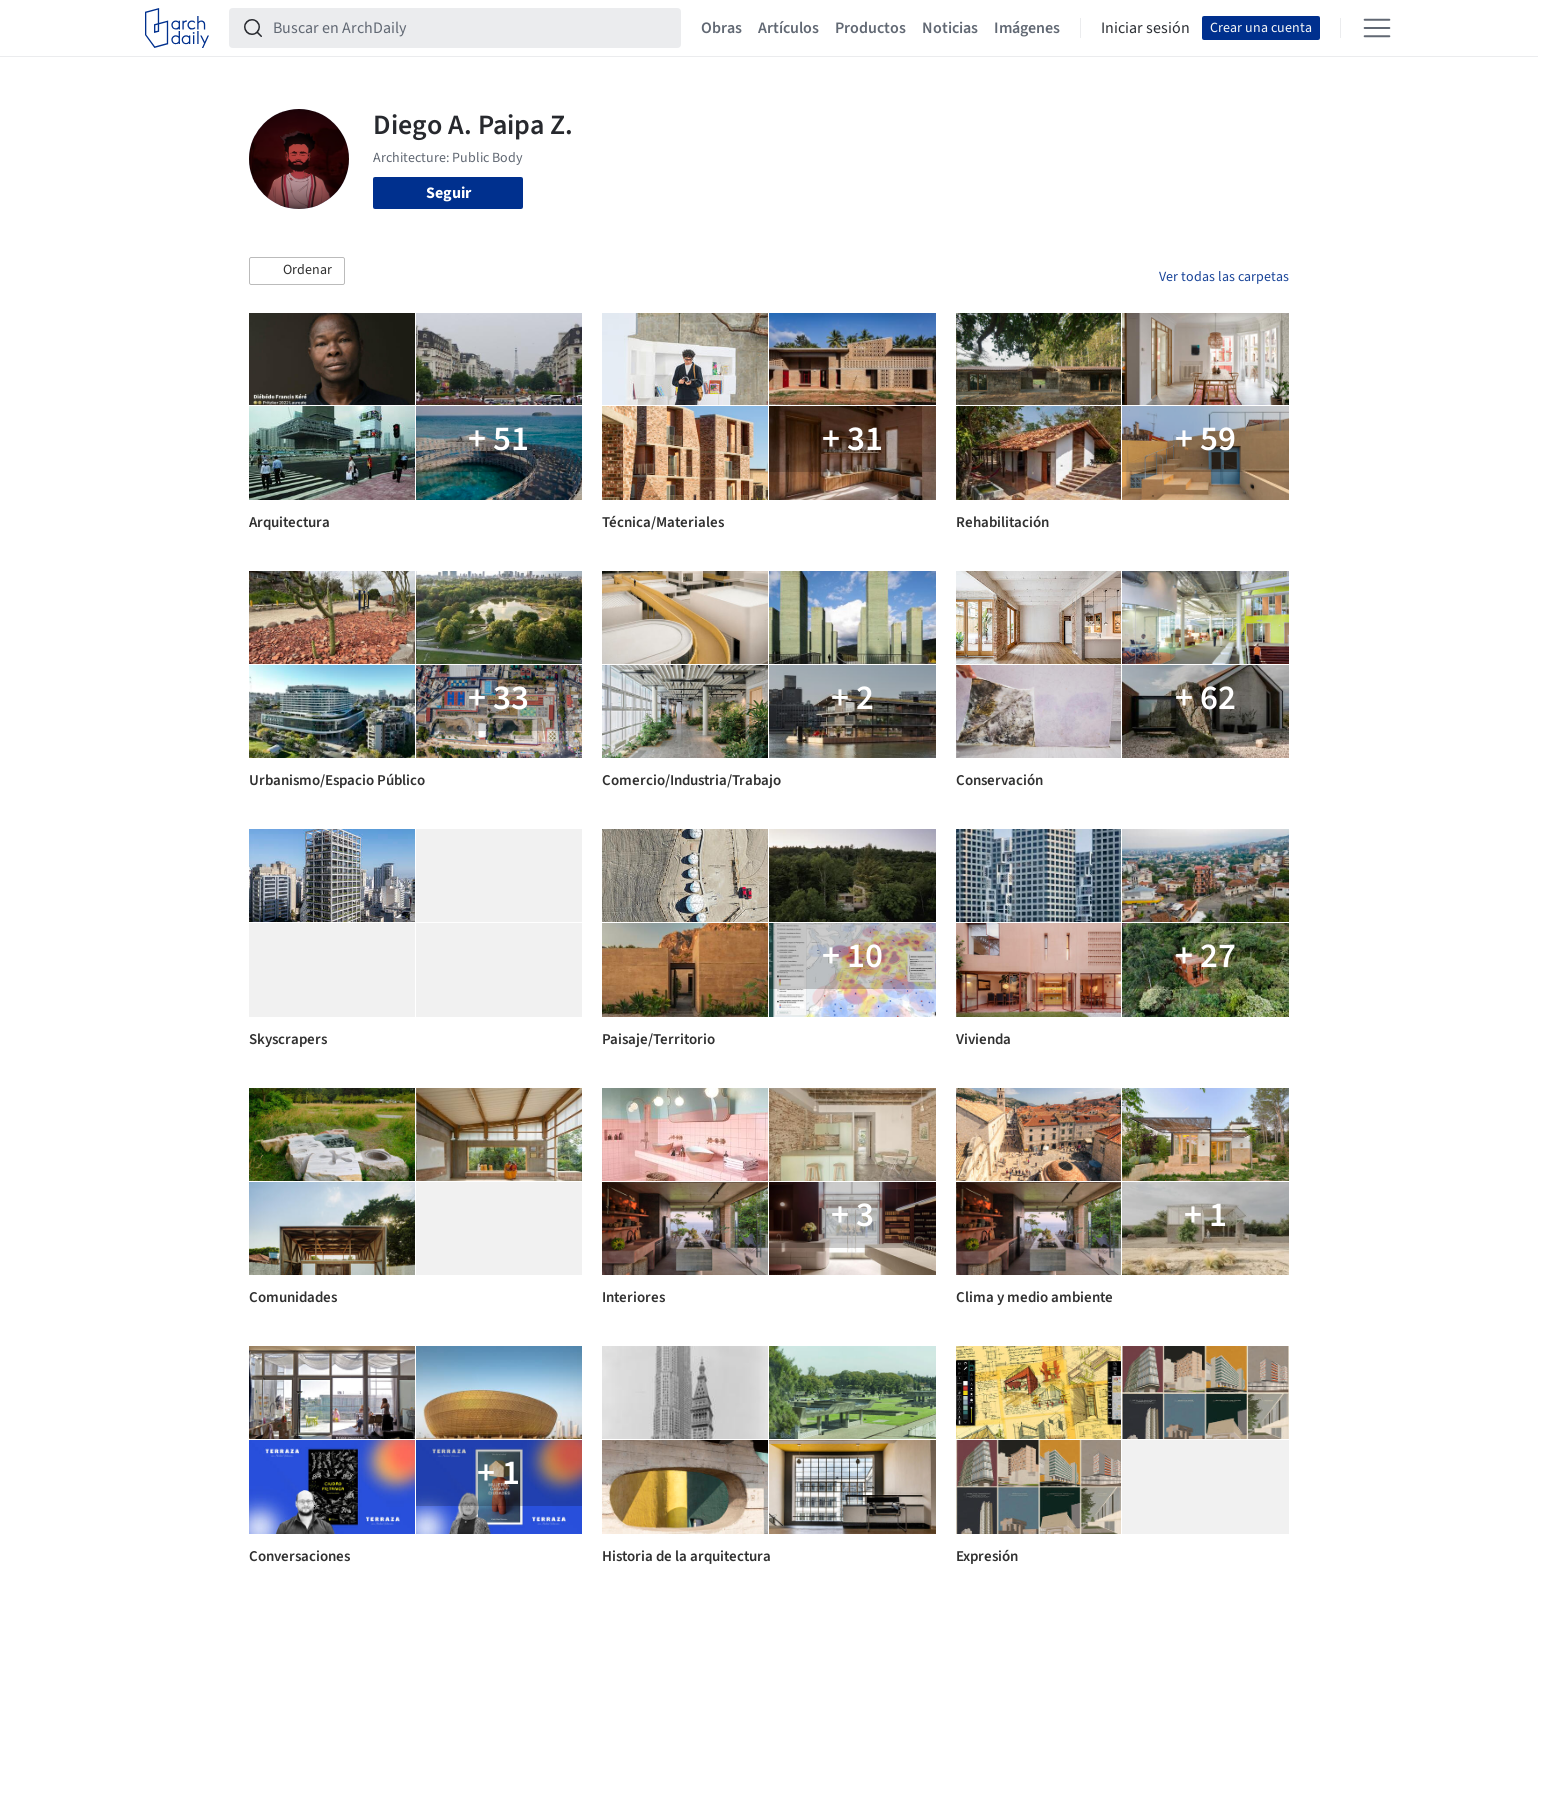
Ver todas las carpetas (1224, 277)
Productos (870, 28)
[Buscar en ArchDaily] (471, 28)
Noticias (950, 28)
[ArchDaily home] (177, 28)
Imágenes (1027, 28)
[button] (297, 271)
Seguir (448, 193)
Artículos (788, 28)
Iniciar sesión (1145, 28)
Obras (721, 28)
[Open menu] (1377, 28)
